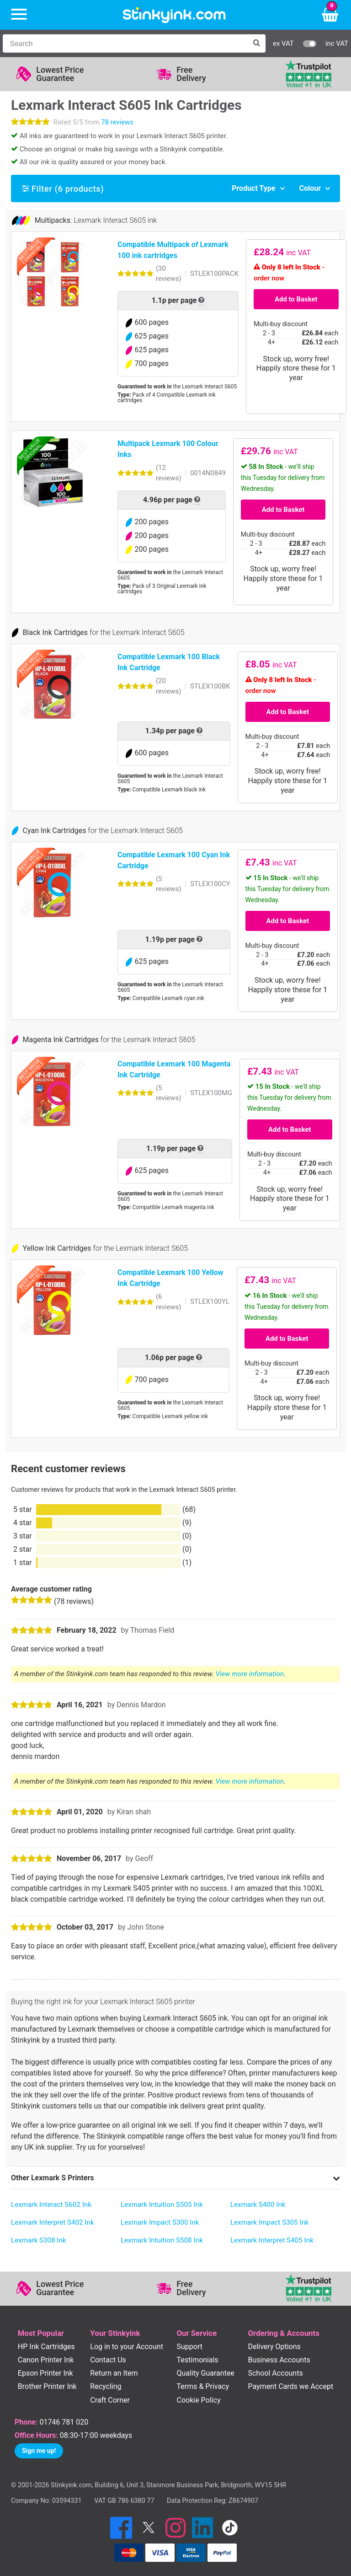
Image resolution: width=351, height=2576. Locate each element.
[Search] (125, 43)
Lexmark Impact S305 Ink (269, 2222)
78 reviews (117, 122)
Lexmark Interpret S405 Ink (272, 2240)
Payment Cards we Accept (290, 2386)
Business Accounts (279, 2360)
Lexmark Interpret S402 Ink (52, 2222)
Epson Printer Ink (45, 2373)
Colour (310, 188)
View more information (250, 1674)
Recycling (105, 2386)
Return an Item (114, 2373)
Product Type (253, 188)
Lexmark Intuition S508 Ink (162, 2240)
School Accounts (275, 2373)
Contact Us (108, 2360)
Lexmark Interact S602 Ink (51, 2204)
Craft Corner (110, 2400)
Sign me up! (39, 2450)
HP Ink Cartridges (46, 2346)
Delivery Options (274, 2346)
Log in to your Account (126, 2346)
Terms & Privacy (202, 2386)
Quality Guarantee (205, 2373)
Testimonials (197, 2360)
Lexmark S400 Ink (258, 2204)
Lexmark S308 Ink (38, 2240)
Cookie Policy (198, 2400)
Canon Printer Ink (46, 2360)
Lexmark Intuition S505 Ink (162, 2204)
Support (189, 2346)
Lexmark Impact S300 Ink (160, 2222)
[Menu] (19, 15)
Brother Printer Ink (47, 2386)
